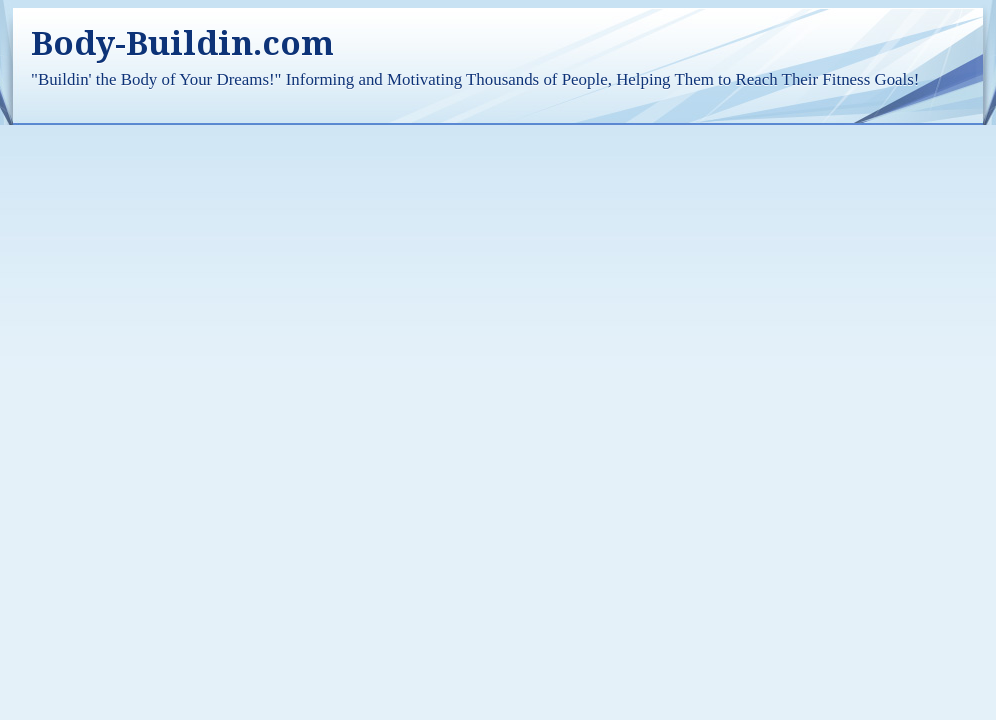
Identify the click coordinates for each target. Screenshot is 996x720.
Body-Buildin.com (182, 43)
